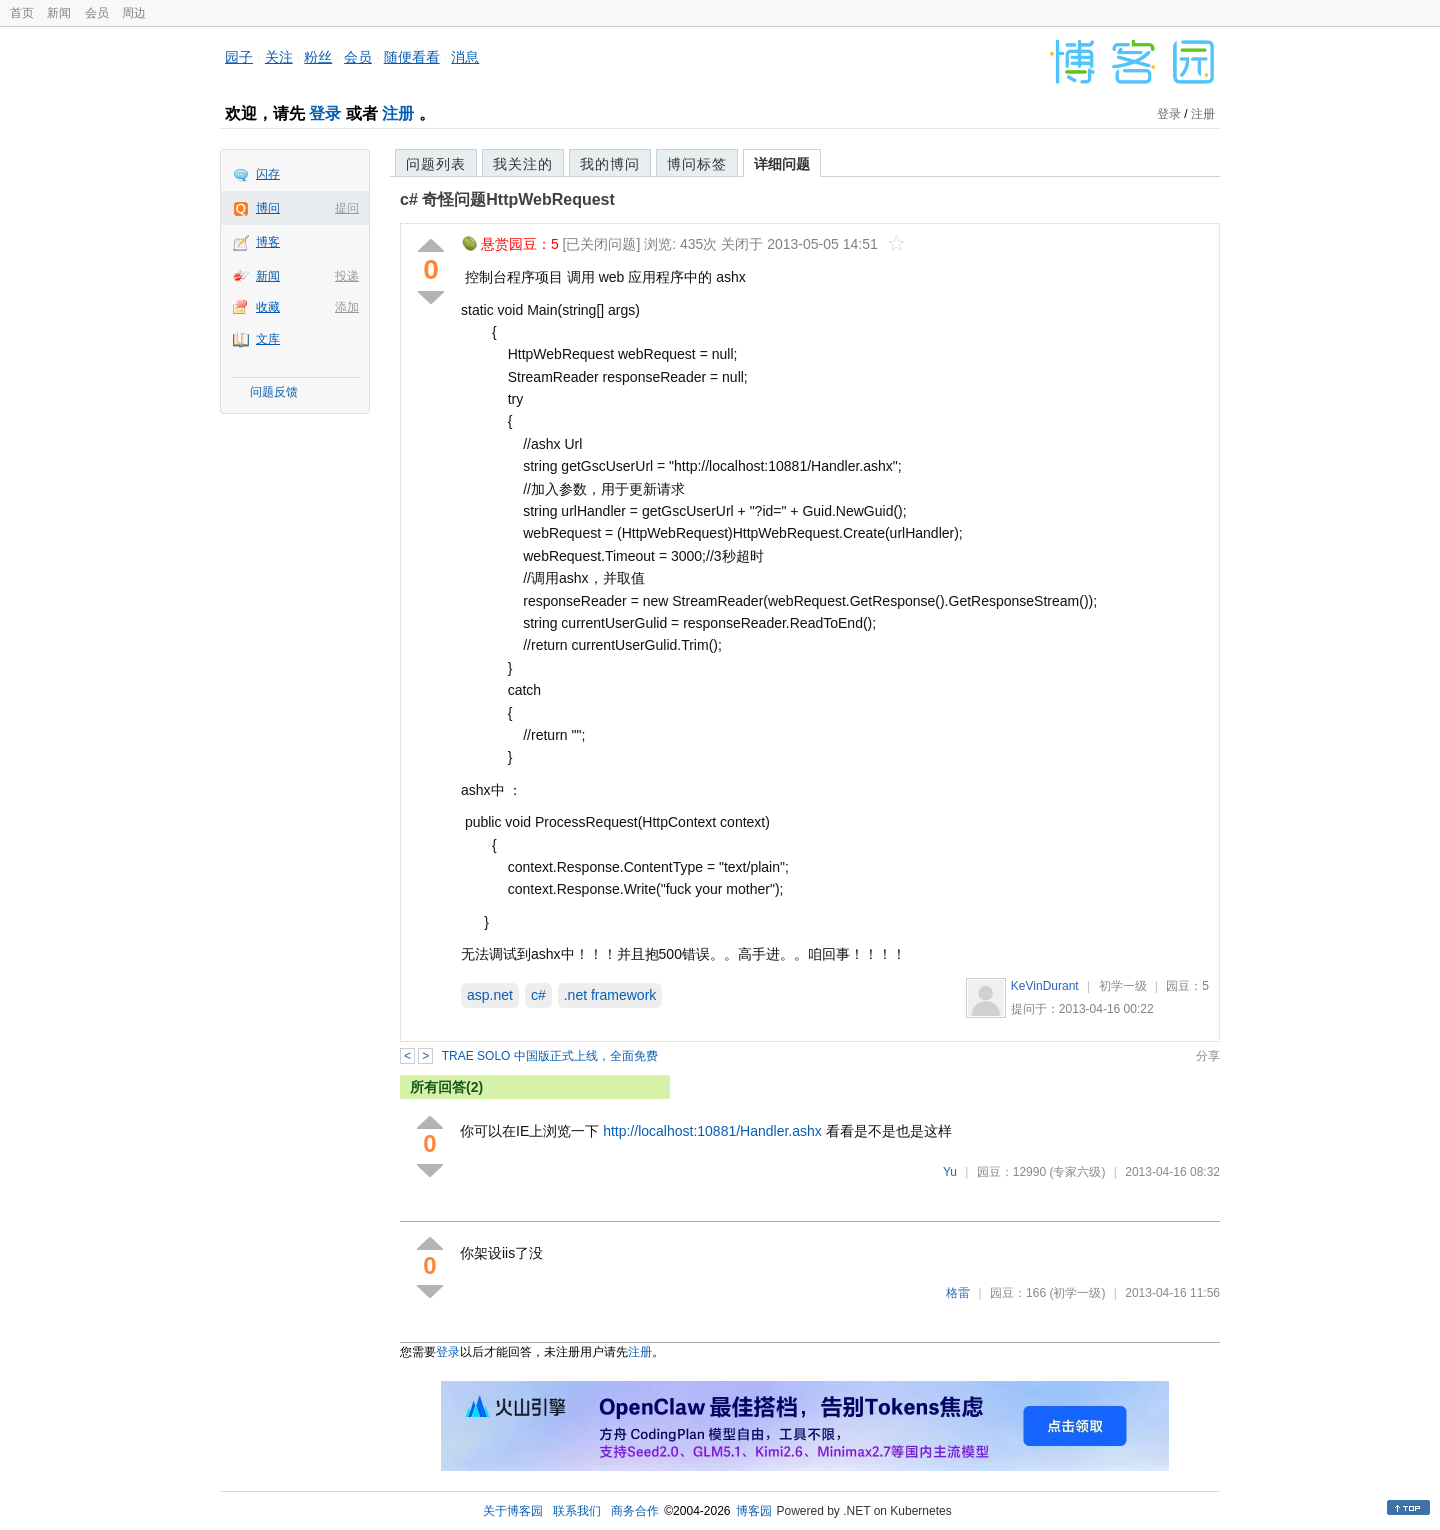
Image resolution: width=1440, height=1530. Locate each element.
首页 (22, 13)
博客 (268, 242)
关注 (279, 57)
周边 (134, 13)
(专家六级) (1077, 1172)
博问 (268, 208)
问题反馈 (274, 392)
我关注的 (523, 164)
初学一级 (1123, 986)
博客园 (754, 1511)
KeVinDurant (1045, 986)
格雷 (958, 1293)
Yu (950, 1172)
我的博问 (610, 164)
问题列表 (436, 164)
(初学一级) (1077, 1293)
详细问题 (782, 164)
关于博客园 (513, 1511)
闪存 (268, 174)
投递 (347, 276)
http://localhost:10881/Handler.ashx (712, 1131)
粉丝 (318, 57)
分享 (1208, 1056)
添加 (347, 307)
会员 (97, 13)
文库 (268, 339)
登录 (325, 113)
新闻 (59, 13)
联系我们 (577, 1511)
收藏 (268, 307)
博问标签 (697, 164)
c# (538, 995)
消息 (465, 57)
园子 (239, 57)
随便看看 (412, 57)
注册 (398, 113)
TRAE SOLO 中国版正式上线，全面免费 (550, 1056)
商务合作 (635, 1511)
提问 (347, 208)
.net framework (610, 995)
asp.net (490, 995)
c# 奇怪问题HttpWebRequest (507, 199)
